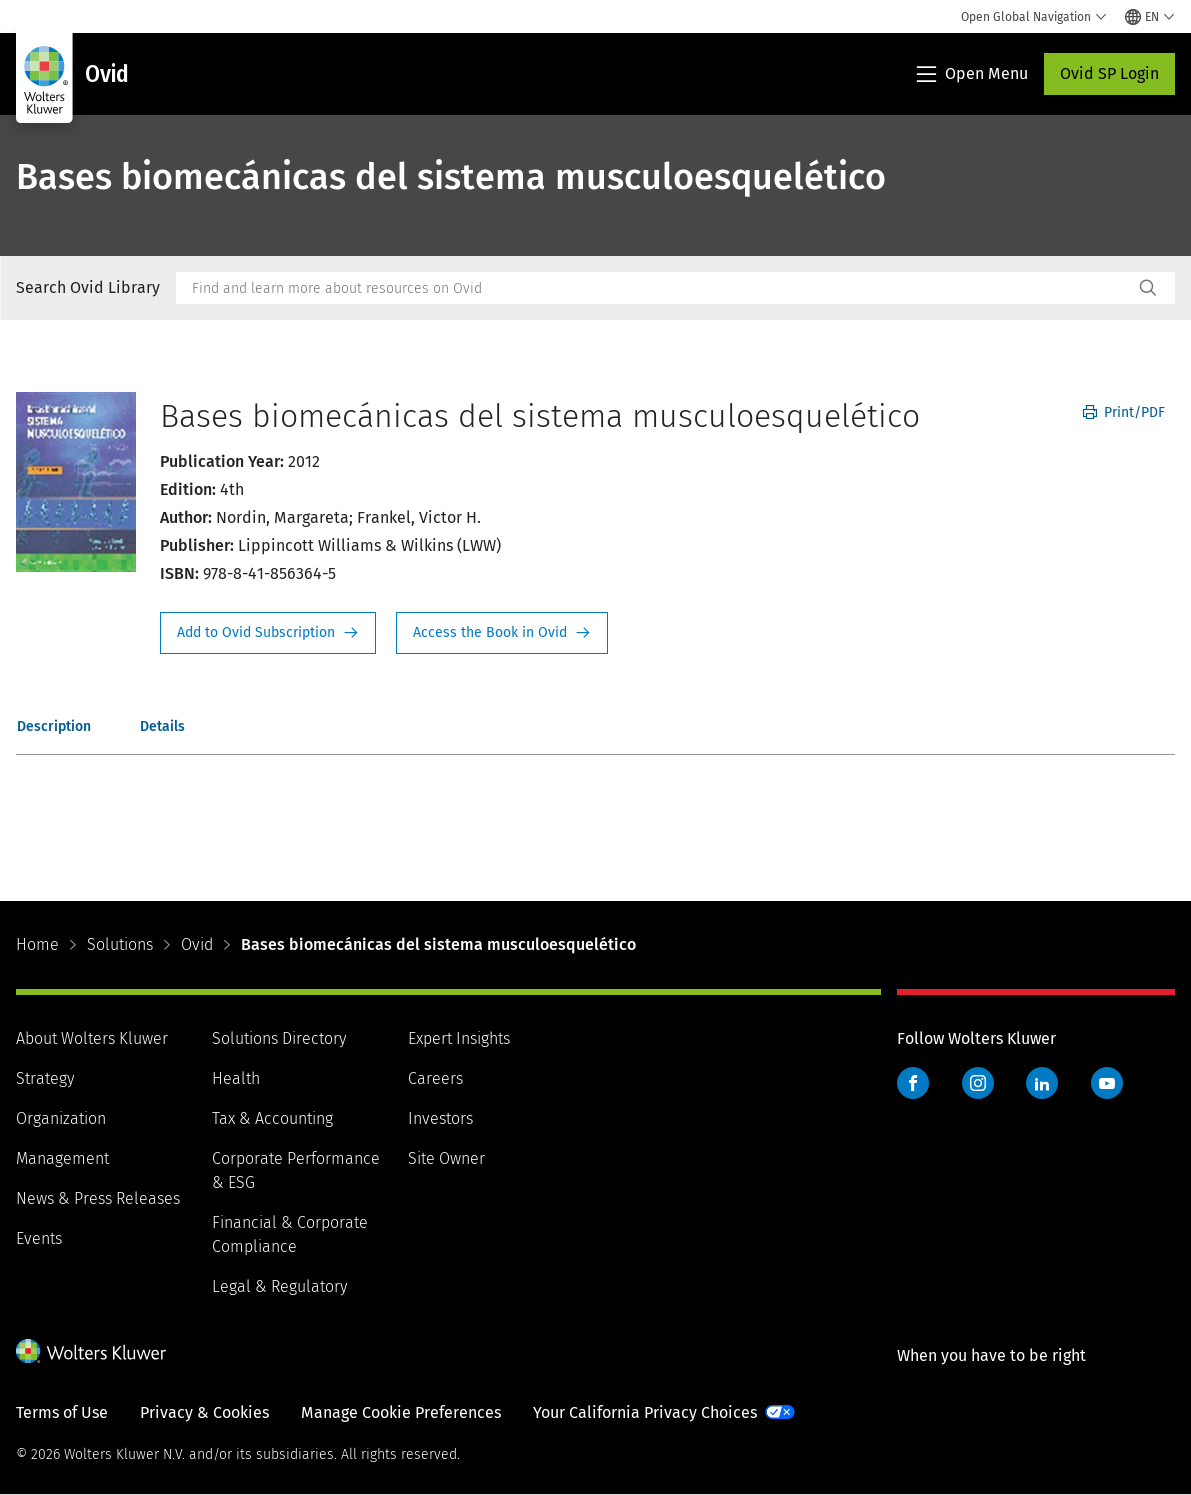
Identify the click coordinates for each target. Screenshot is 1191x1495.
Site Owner (446, 1158)
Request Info (268, 633)
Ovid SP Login (1109, 73)
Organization (61, 1118)
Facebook (913, 1083)
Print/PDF (1124, 412)
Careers (435, 1078)
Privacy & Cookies (204, 1412)
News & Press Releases (98, 1198)
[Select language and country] (1150, 17)
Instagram (978, 1083)
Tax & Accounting (272, 1118)
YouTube (1107, 1083)
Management (62, 1158)
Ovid (197, 944)
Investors (440, 1118)
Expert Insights (459, 1038)
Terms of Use (62, 1412)
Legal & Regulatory (279, 1286)
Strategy (45, 1078)
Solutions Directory (279, 1038)
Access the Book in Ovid (502, 633)
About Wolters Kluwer (92, 1038)
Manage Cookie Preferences (401, 1412)
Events (39, 1238)
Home (37, 944)
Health (236, 1078)
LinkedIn (1042, 1083)
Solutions (120, 944)
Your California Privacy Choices (645, 1412)
